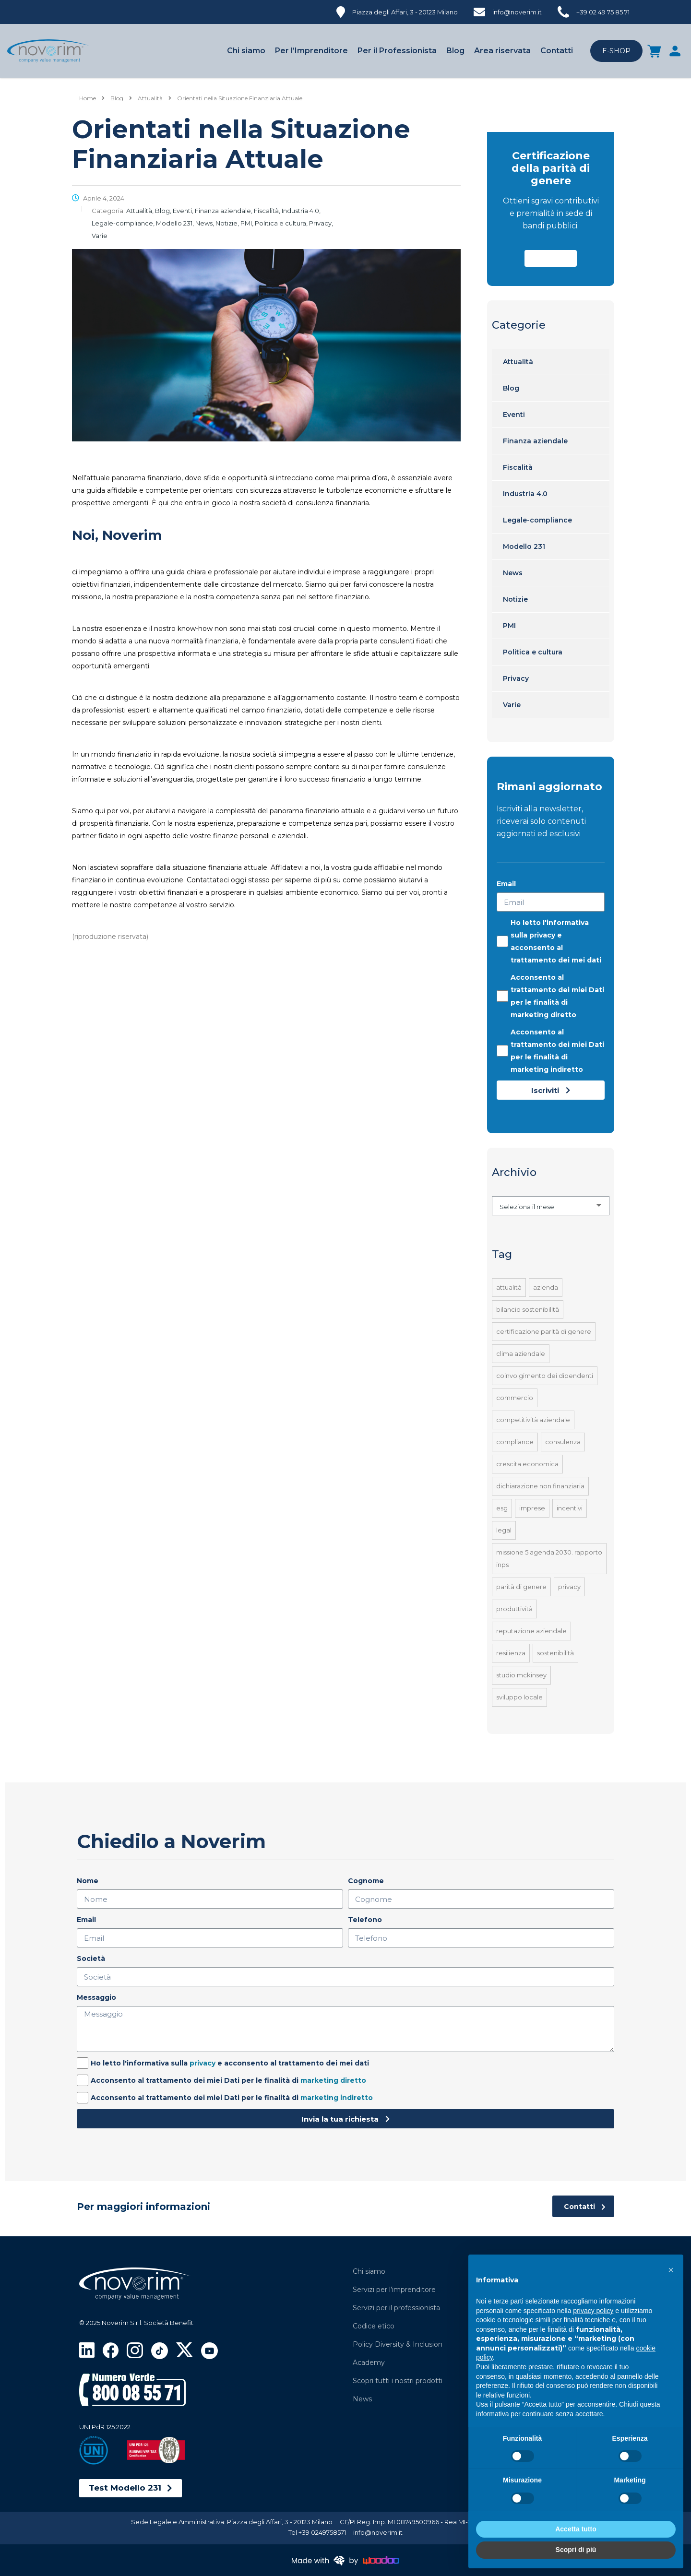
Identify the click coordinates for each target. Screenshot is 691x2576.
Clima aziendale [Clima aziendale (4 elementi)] (520, 1353)
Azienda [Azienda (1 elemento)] (545, 1287)
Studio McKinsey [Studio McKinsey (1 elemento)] (521, 1675)
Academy (369, 2362)
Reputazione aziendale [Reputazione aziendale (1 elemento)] (531, 1631)
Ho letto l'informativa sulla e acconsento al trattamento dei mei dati (556, 941)
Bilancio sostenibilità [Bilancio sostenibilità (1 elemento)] (527, 1309)
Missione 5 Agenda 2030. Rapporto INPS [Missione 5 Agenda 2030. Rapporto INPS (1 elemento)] (549, 1558)
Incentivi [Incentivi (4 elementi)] (570, 1508)
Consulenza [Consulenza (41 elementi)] (563, 1442)
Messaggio (96, 1997)
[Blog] (116, 98)
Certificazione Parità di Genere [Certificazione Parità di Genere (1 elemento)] (543, 1331)
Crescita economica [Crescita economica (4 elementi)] (527, 1464)
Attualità (518, 361)
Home (87, 98)
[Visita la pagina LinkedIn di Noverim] (87, 2349)
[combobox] (550, 1205)
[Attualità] (150, 98)
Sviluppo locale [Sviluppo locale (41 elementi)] (519, 1697)
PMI (509, 625)
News (513, 573)
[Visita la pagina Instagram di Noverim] (135, 2349)
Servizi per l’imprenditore (394, 2289)
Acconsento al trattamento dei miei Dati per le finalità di (557, 996)
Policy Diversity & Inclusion (397, 2344)
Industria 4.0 (525, 493)
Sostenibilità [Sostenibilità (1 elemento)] (555, 1653)
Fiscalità (518, 467)
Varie (512, 704)
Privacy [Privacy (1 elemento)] (569, 1587)
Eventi (514, 414)
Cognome (366, 1880)
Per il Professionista (397, 50)
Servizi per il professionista (396, 2308)
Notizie (515, 599)
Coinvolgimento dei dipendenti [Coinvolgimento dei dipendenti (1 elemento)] (544, 1375)
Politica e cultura (532, 652)
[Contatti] (583, 2206)
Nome (87, 1880)
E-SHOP (616, 51)
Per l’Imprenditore (311, 50)
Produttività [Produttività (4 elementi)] (514, 1609)
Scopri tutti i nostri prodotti (397, 2381)
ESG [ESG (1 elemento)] (502, 1508)
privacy (542, 935)
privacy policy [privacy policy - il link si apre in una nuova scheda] (593, 2311)
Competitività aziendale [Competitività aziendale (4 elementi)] (533, 1420)
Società (91, 1958)
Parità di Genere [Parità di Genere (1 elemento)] (521, 1587)
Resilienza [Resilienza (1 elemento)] (510, 1653)
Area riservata (502, 50)
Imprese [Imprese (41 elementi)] (532, 1508)
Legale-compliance (537, 520)
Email (506, 883)
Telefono (365, 1919)
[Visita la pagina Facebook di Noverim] (111, 2349)
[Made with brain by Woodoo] (345, 2559)
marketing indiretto (547, 1069)
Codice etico (373, 2326)
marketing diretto (543, 1014)
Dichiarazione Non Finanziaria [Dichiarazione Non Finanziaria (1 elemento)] (540, 1486)
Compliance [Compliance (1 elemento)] (515, 1442)
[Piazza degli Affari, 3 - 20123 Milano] (397, 11)
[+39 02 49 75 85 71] (594, 11)
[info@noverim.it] (508, 11)
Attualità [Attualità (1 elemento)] (509, 1287)
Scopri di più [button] (576, 2549)
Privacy (516, 678)
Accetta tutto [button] (575, 2529)
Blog (455, 50)
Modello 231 (524, 546)
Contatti (556, 50)
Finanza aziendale (535, 441)
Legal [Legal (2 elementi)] (504, 1530)
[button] (550, 258)
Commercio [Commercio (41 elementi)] (514, 1397)
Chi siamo (246, 50)
